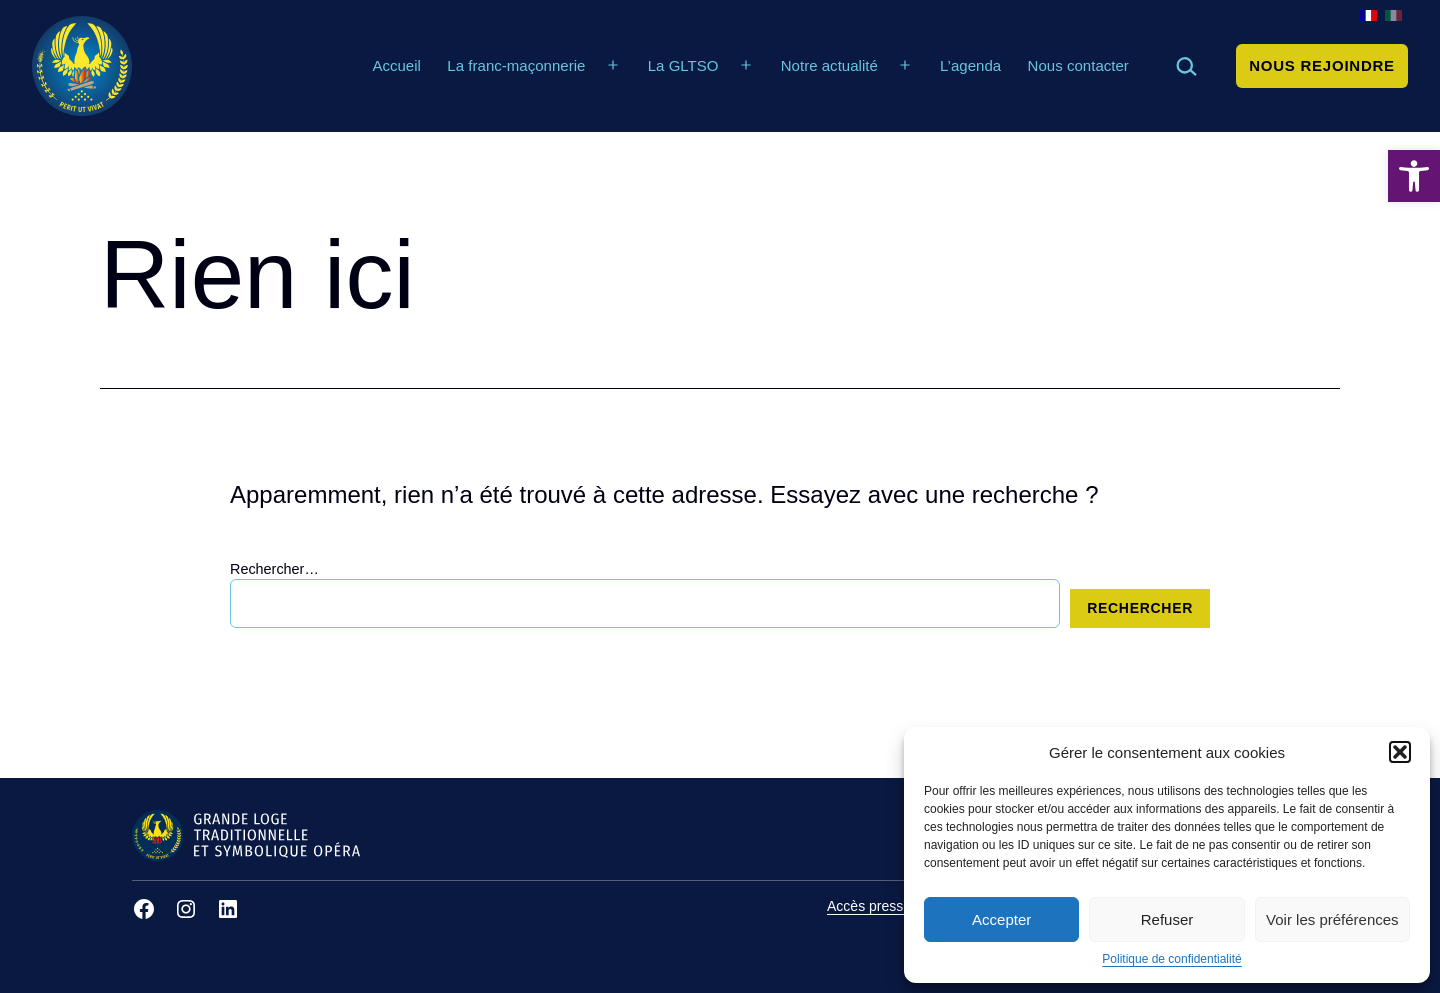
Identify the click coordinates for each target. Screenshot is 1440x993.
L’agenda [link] (970, 65)
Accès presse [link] (869, 906)
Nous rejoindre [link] (1322, 65)
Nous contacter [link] (1078, 65)
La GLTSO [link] (683, 65)
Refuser (1167, 919)
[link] (1414, 176)
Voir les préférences (1332, 919)
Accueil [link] (396, 65)
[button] (1400, 752)
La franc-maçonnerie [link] (516, 65)
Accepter (1001, 919)
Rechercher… (274, 569)
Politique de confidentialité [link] (1171, 959)
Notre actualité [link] (829, 65)
